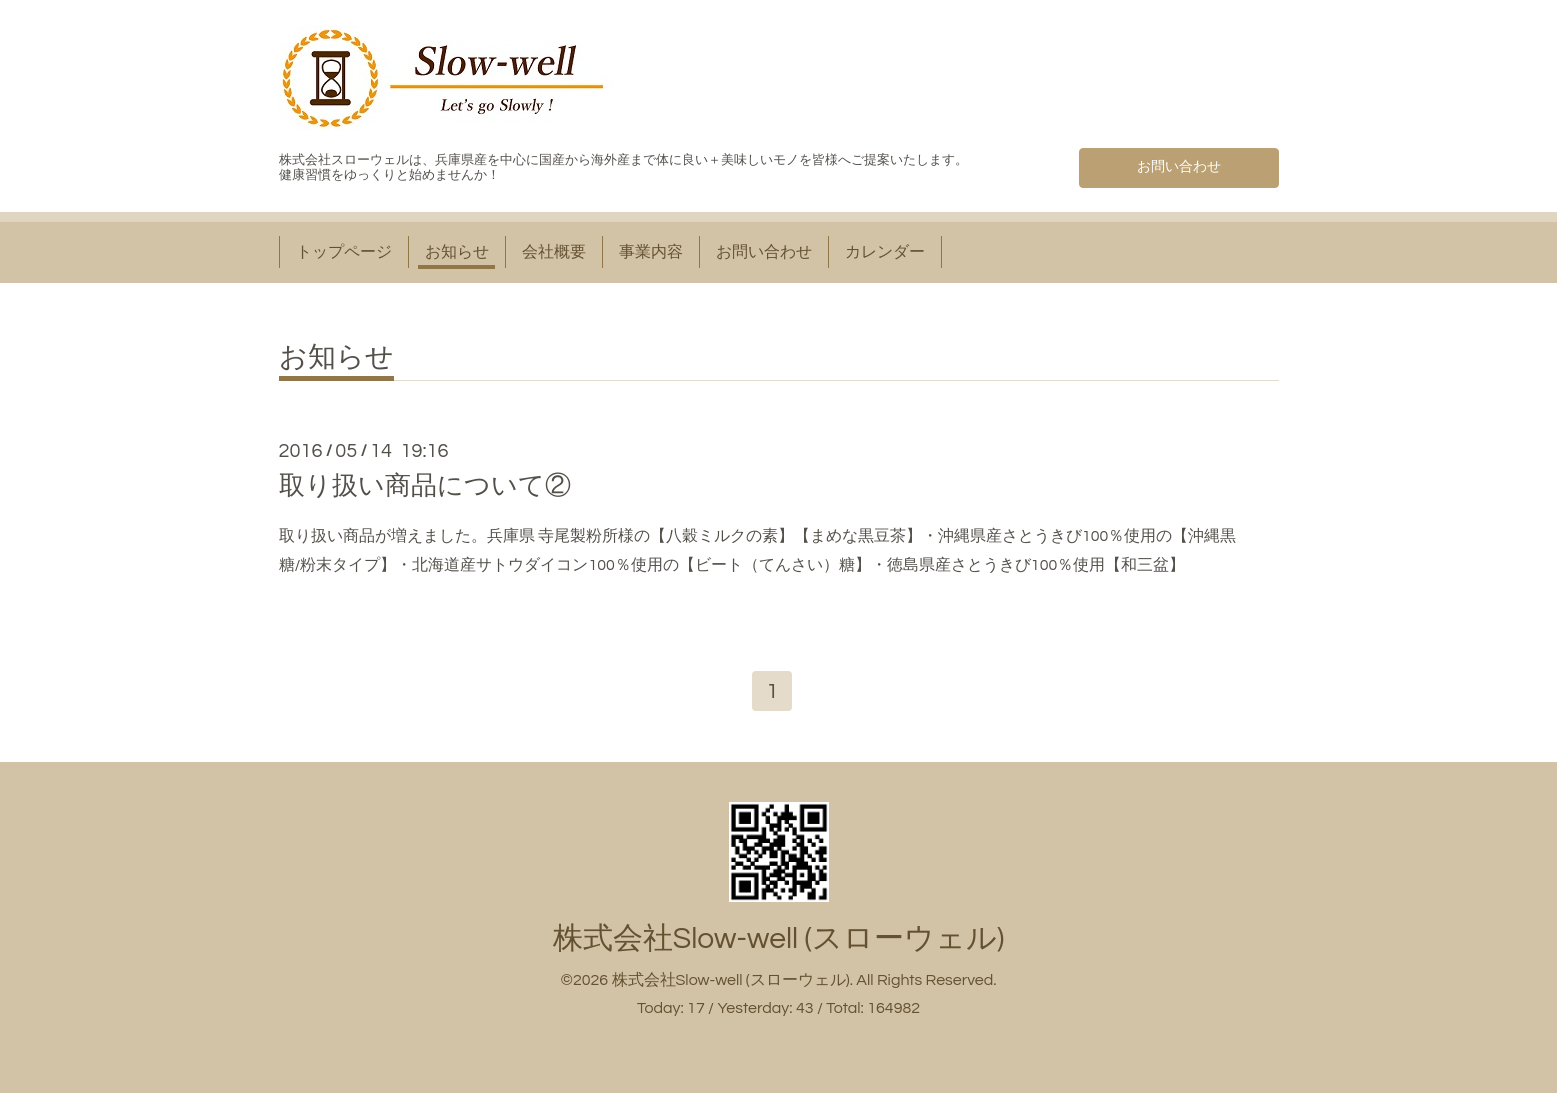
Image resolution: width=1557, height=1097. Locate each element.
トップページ (344, 252)
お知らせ (457, 252)
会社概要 (554, 252)
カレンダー (885, 252)
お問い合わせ (1179, 164)
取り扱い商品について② (425, 486)
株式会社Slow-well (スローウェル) (779, 941)
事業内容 (651, 252)
